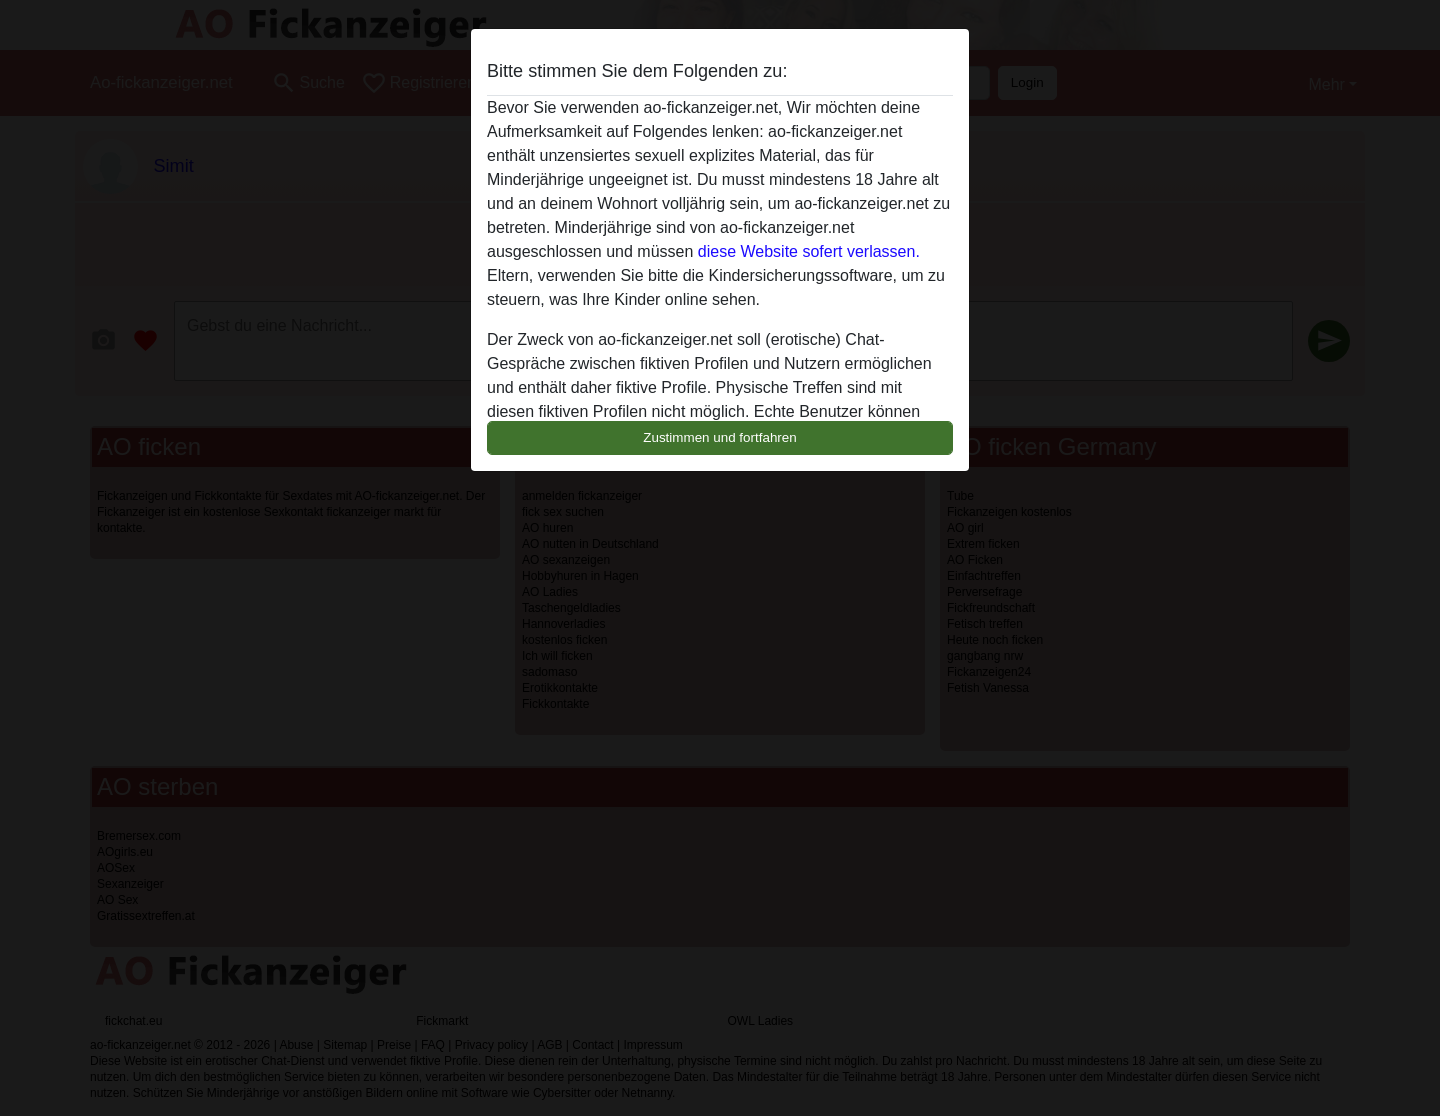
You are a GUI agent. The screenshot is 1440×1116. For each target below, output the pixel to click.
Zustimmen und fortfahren (720, 437)
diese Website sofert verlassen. (809, 251)
